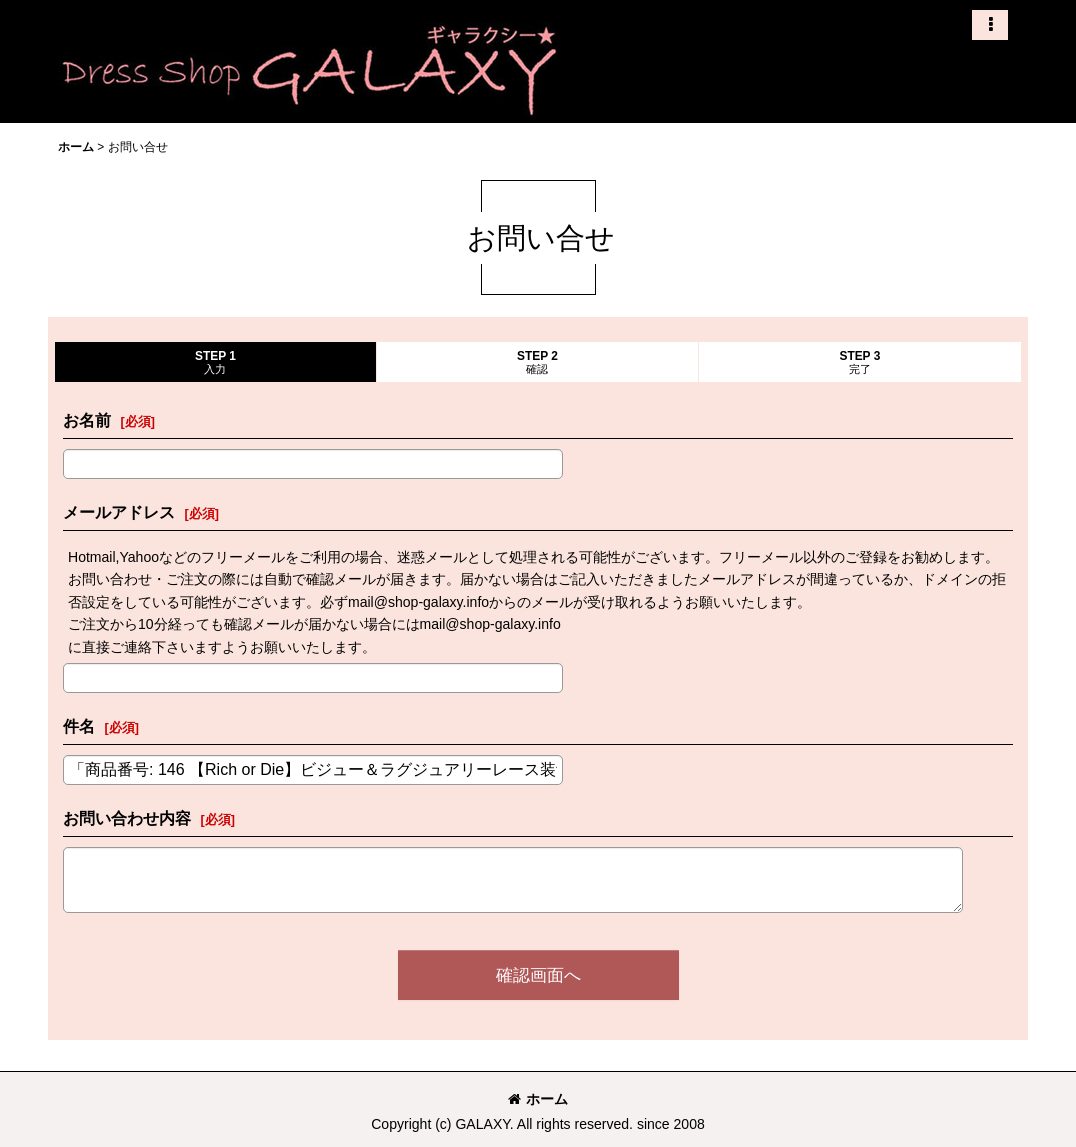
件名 (79, 726)
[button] (990, 25)
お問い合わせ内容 (127, 818)
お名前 (87, 420)
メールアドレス (119, 512)
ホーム (538, 1099)
